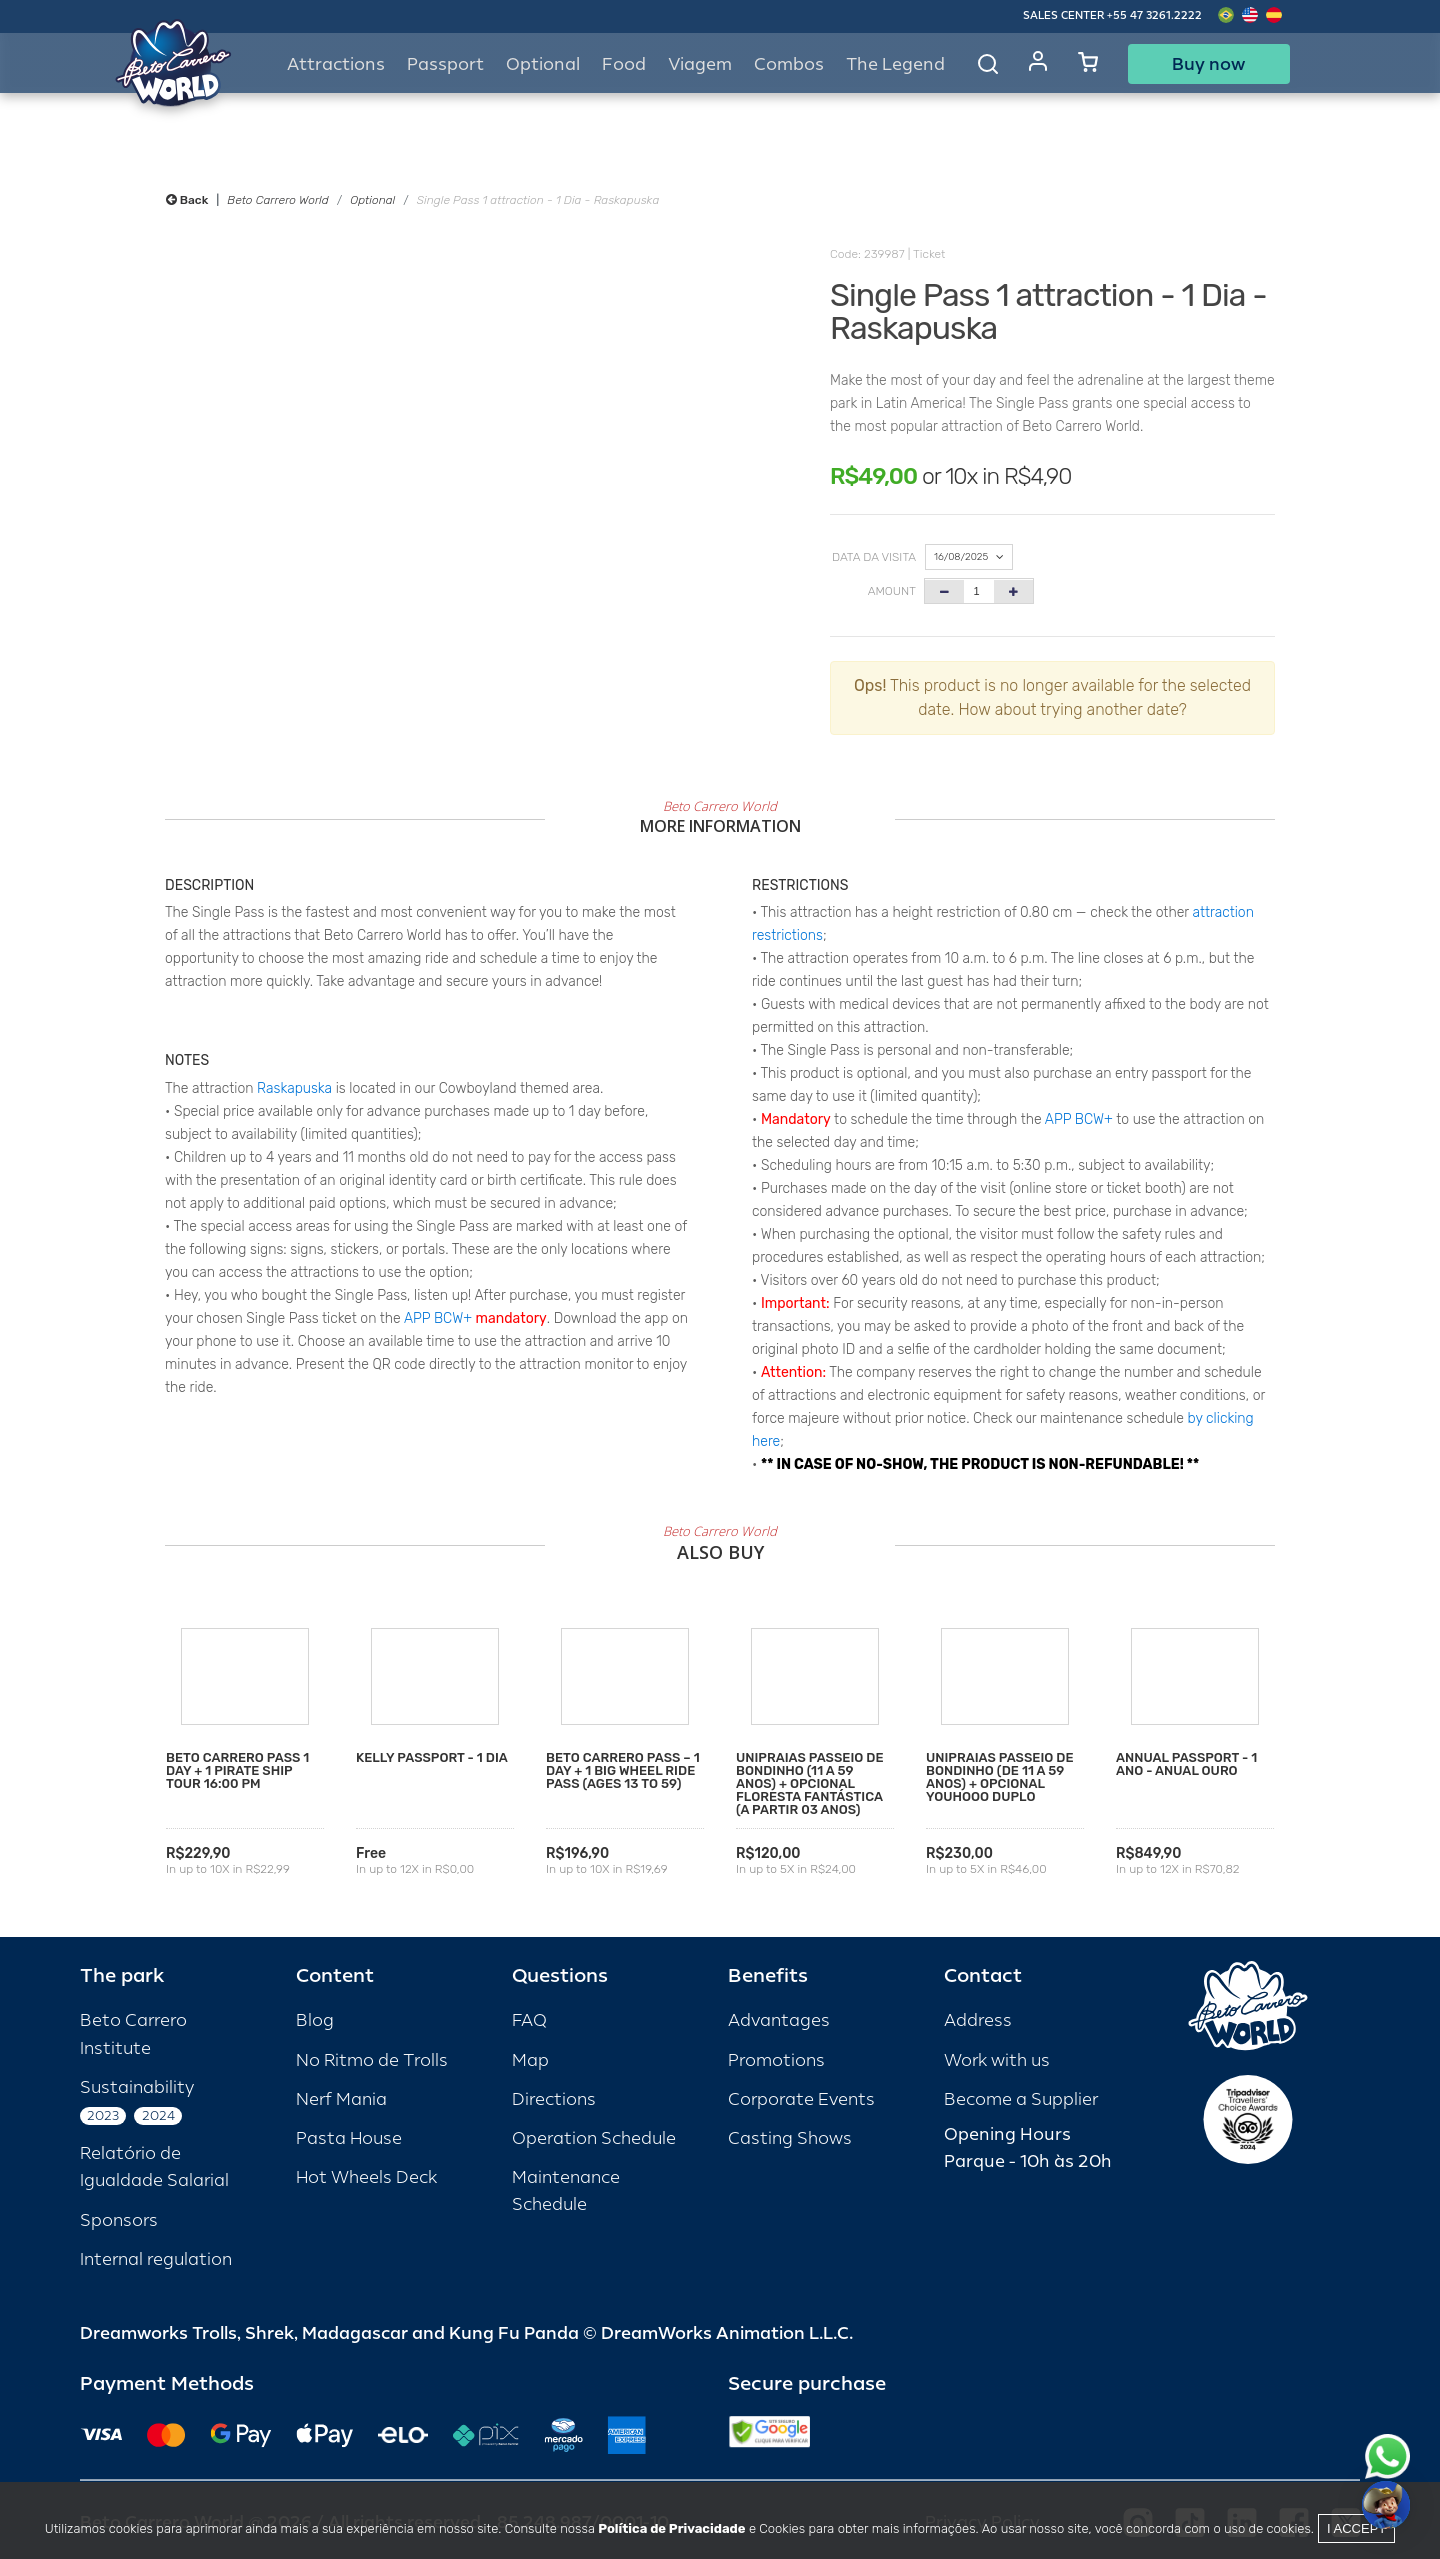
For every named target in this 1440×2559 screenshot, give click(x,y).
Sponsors (119, 2220)
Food (624, 64)
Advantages (779, 2020)
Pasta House (349, 2138)
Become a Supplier (1021, 2099)
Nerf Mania (341, 2099)
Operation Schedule (594, 2138)
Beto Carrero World (277, 200)
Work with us (997, 2060)
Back (187, 200)
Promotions (776, 2060)
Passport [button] (445, 64)
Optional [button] (543, 64)
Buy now (1208, 64)
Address (978, 2020)
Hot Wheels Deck (366, 2177)
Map (530, 2060)
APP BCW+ (438, 1318)
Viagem (700, 64)
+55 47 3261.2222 (1154, 15)
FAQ (529, 2020)
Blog (315, 2020)
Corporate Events (801, 2099)
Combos (789, 64)
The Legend (895, 64)
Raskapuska (294, 1088)
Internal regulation (156, 2259)
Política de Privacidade (671, 2528)
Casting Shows (790, 2138)
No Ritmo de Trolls (372, 2060)
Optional (372, 200)
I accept (1356, 2528)
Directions (554, 2099)
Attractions (336, 64)
